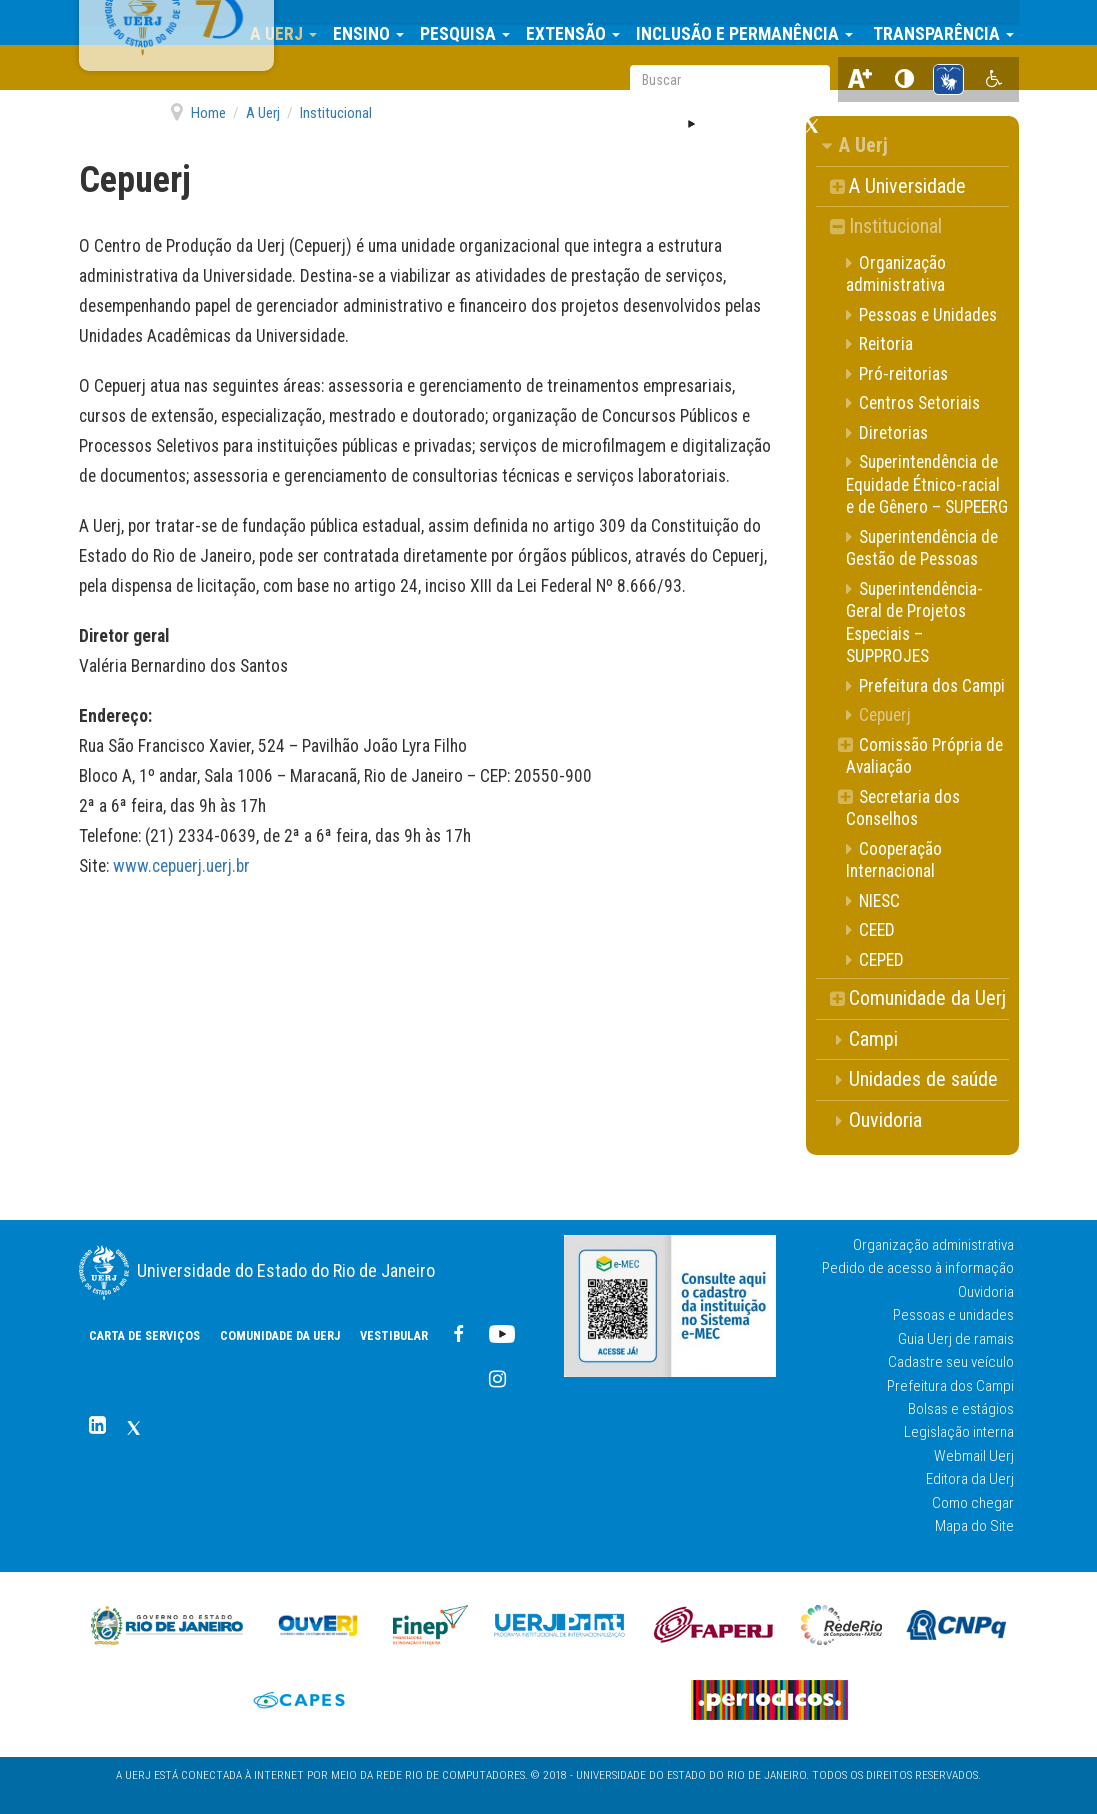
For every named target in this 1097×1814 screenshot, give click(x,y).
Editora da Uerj (970, 1479)
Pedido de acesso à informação (918, 1268)
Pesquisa (477, 22)
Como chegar (973, 1503)
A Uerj (295, 22)
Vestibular (493, 70)
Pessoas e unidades (953, 1315)
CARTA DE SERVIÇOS (144, 1335)
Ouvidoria (986, 1292)
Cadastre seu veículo (951, 1362)
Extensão (585, 22)
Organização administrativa (933, 1245)
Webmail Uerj (974, 1456)
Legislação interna (959, 1432)
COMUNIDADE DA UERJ (379, 70)
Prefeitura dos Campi (950, 1386)
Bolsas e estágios (961, 1409)
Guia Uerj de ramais (956, 1339)
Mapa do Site (974, 1526)
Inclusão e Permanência (756, 22)
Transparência (953, 22)
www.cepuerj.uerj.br (181, 866)
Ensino (380, 22)
